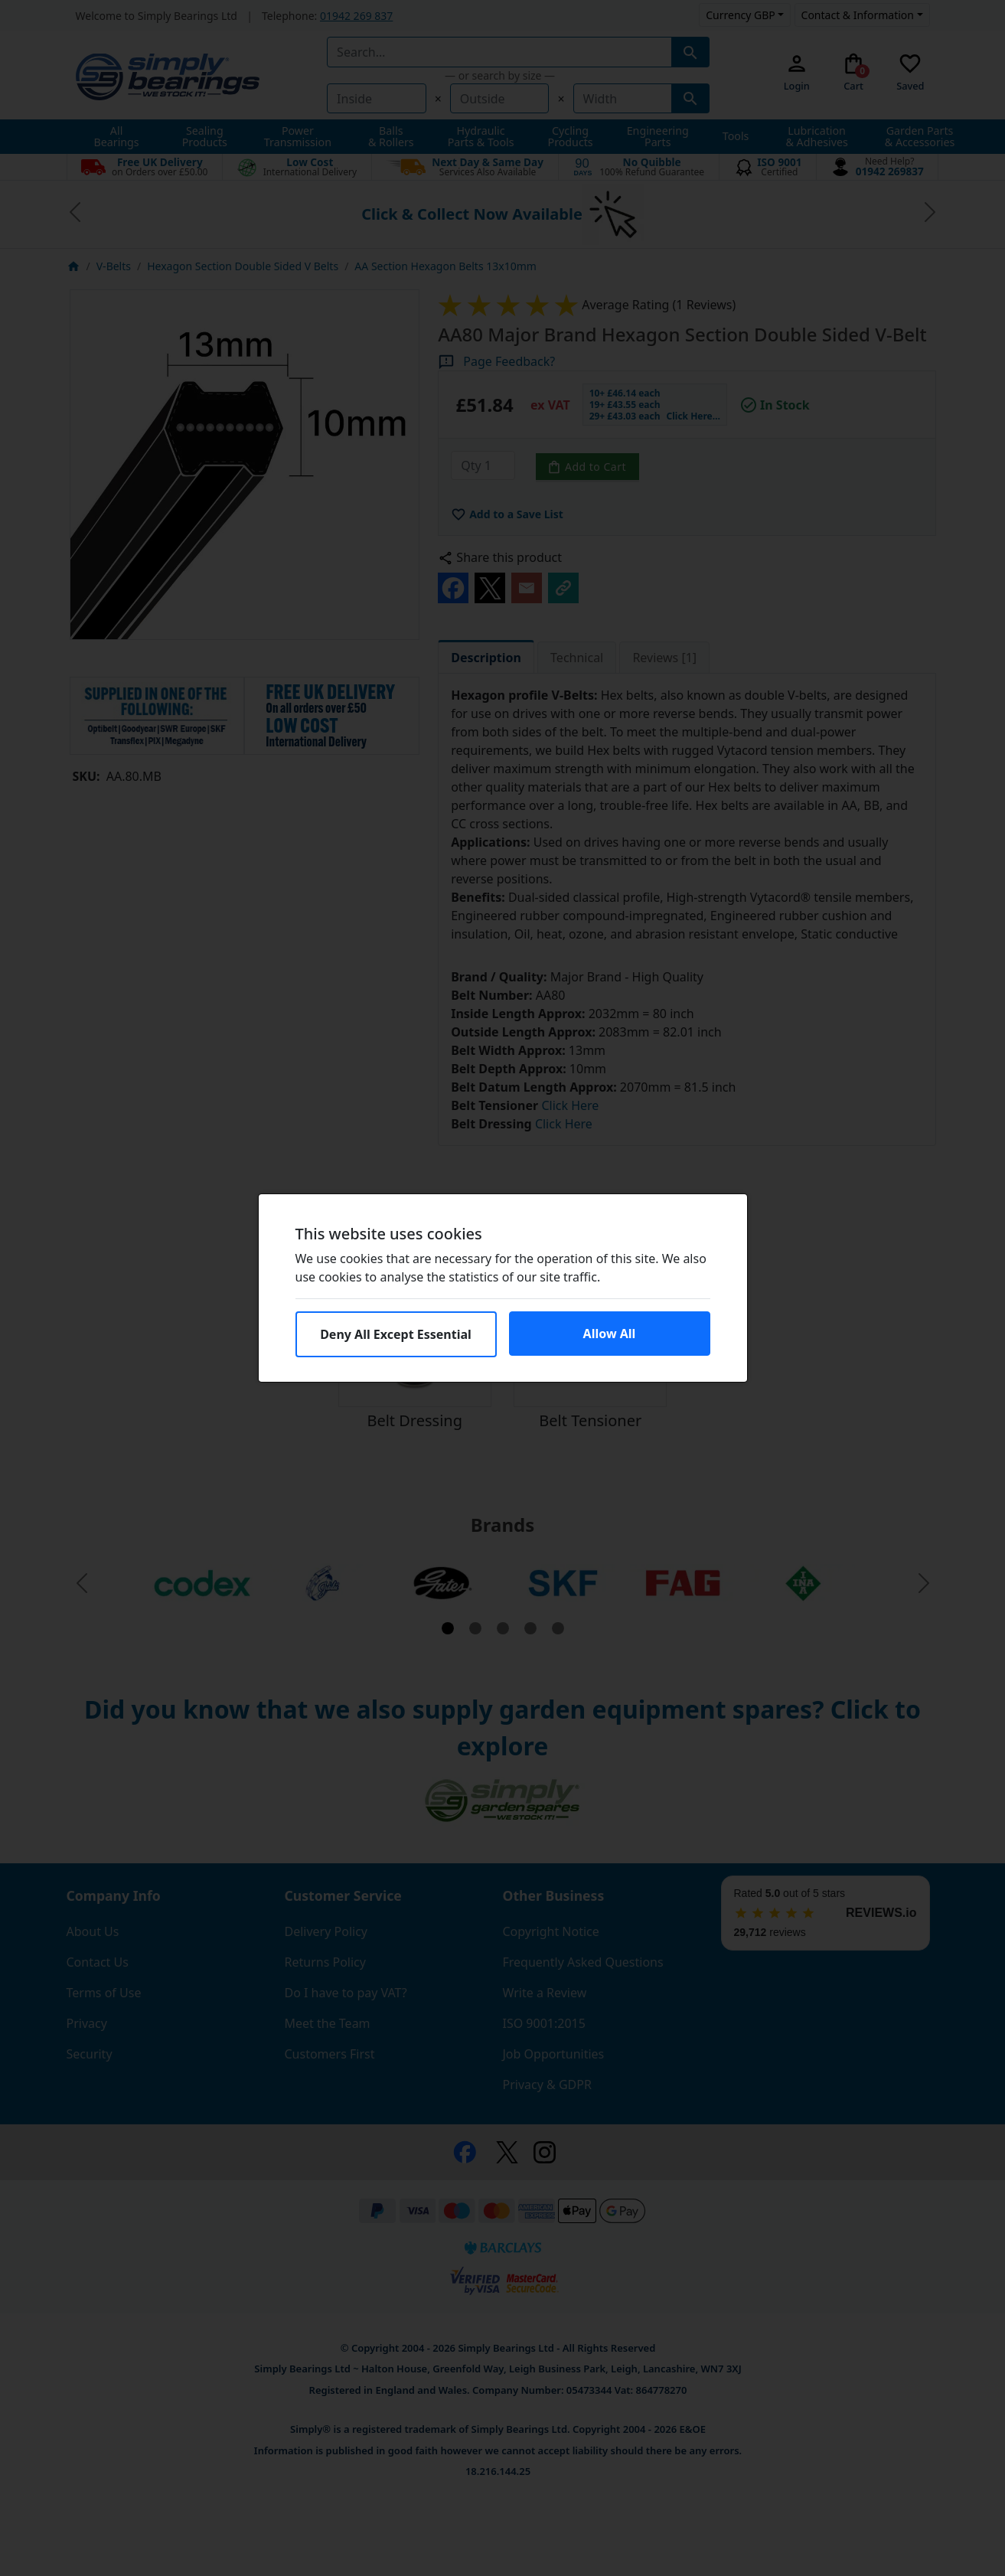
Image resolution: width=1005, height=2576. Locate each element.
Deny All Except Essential (396, 1334)
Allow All (609, 1333)
